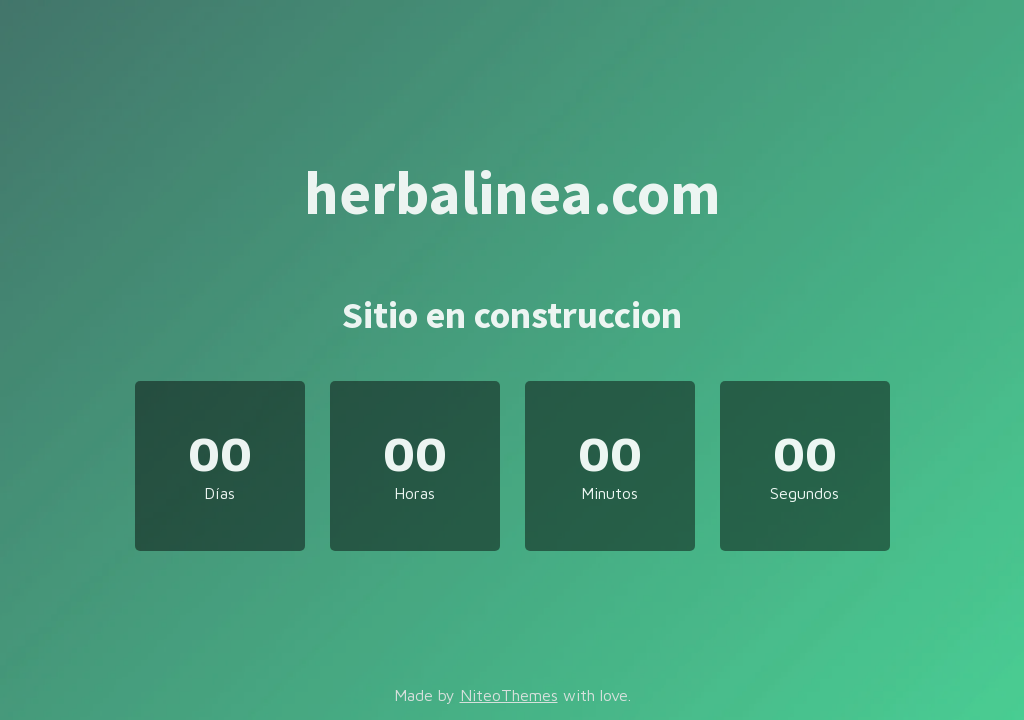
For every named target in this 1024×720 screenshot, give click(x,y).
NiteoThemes (509, 695)
